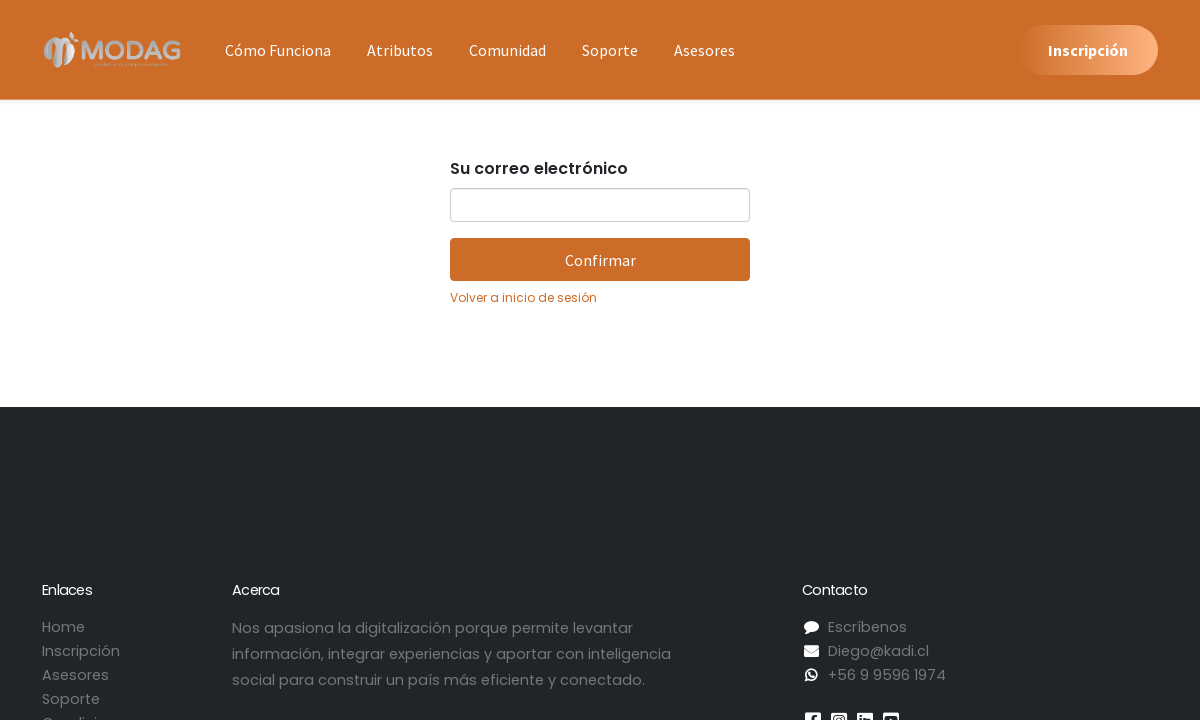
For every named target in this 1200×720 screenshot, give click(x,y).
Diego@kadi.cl (878, 651)
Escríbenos (867, 627)
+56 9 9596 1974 (887, 675)
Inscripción (1088, 50)
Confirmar (600, 260)
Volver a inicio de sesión (523, 297)
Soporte (71, 699)
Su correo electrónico (539, 168)
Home (63, 627)
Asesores (75, 675)
